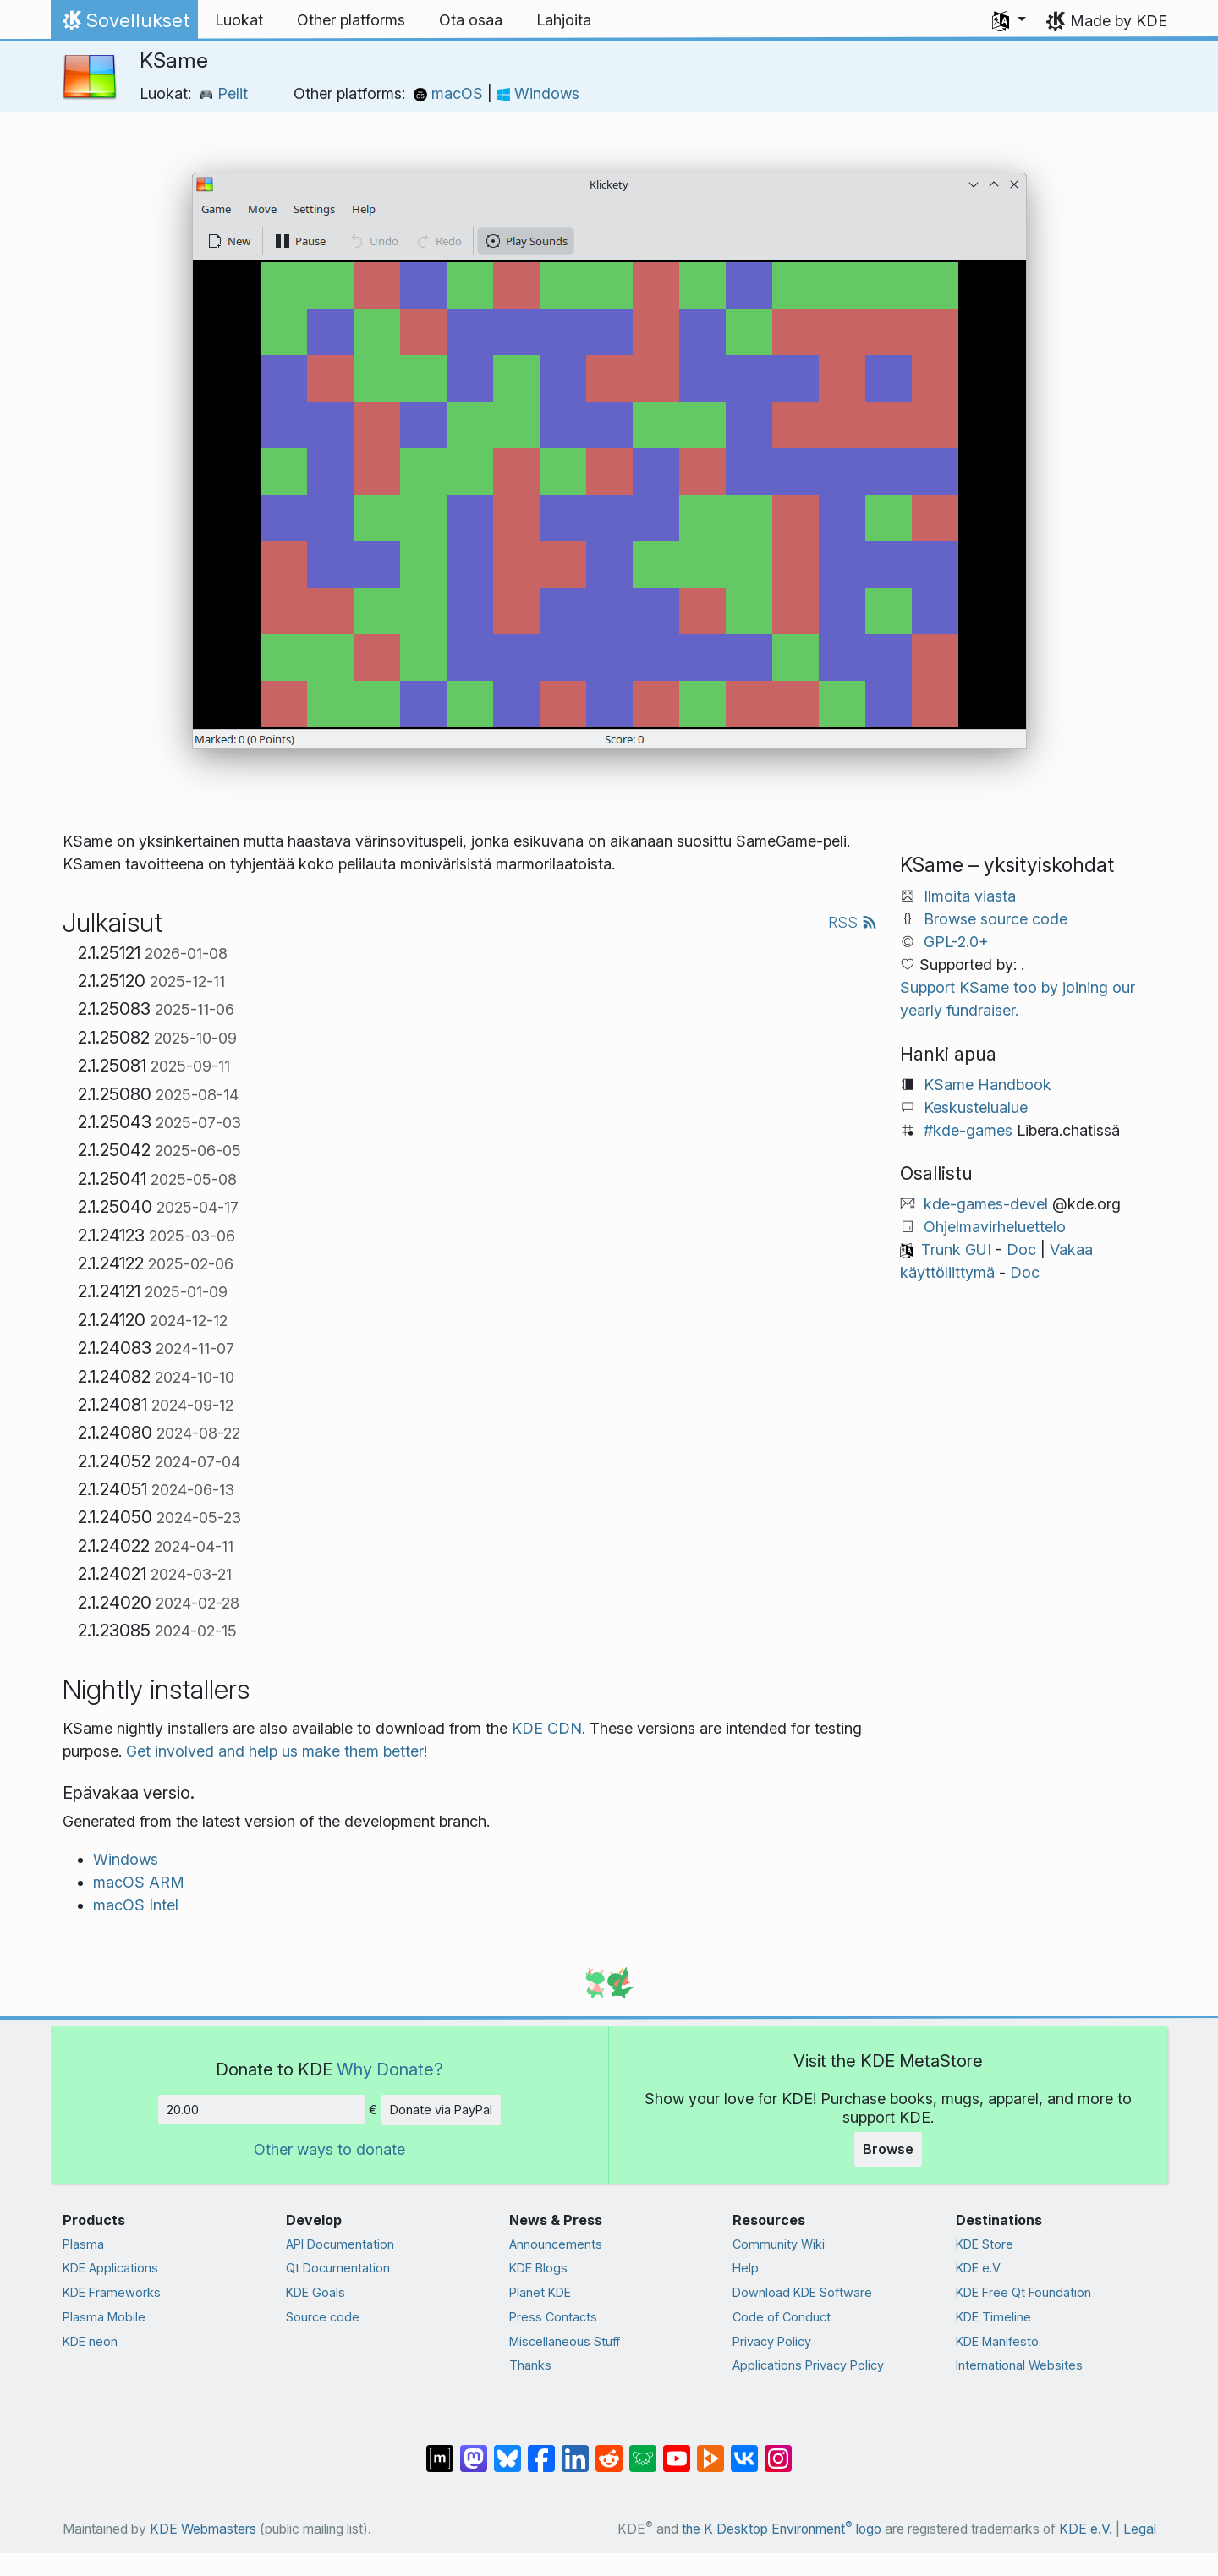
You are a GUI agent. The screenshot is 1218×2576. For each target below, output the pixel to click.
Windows (538, 93)
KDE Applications (110, 2268)
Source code (322, 2317)
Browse (888, 2148)
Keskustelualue (976, 1107)
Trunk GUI (956, 1249)
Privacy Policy (771, 2341)
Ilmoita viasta (970, 896)
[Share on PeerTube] (710, 2450)
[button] (1009, 20)
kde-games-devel (986, 1204)
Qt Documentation (338, 2268)
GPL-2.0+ (956, 942)
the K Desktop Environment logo (781, 2529)
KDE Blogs (538, 2268)
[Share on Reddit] (609, 2450)
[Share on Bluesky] (507, 2450)
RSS (852, 922)
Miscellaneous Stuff (564, 2341)
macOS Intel (135, 1905)
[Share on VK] (744, 2450)
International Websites (1019, 2365)
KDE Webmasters (203, 2529)
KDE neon (90, 2341)
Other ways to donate (329, 2149)
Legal (1139, 2529)
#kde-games (968, 1130)
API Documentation (340, 2244)
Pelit (224, 93)
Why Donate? (390, 2069)
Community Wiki (778, 2244)
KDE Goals (315, 2292)
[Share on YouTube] (676, 2450)
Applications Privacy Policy (808, 2365)
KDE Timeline (993, 2317)
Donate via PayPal (441, 2109)
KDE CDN (547, 1728)
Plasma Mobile (104, 2317)
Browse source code (995, 919)
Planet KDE (540, 2292)
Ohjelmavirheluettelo (995, 1227)
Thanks (530, 2365)
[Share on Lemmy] (642, 2450)
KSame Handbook (987, 1084)
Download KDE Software (802, 2292)
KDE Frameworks (112, 2292)
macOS (450, 93)
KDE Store (984, 2244)
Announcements (555, 2244)
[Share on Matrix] (439, 2450)
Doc (1021, 1249)
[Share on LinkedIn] (575, 2450)
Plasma (83, 2244)
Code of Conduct (781, 2317)
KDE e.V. (979, 2268)
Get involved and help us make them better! (276, 1751)
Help (745, 2268)
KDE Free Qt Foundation (1023, 2292)
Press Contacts (553, 2317)
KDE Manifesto (997, 2341)
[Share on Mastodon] (473, 2450)
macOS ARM (138, 1882)
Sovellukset (123, 24)
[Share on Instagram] (778, 2450)
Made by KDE (1118, 21)
